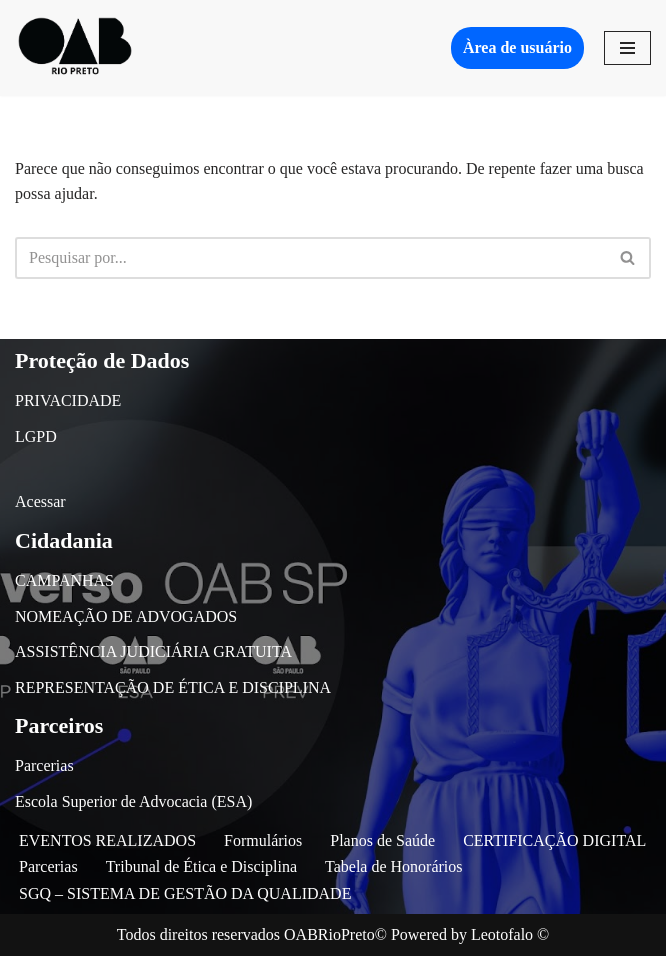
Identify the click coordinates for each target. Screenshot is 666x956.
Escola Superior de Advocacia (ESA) (133, 801)
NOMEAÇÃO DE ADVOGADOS (126, 616)
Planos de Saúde (382, 840)
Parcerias (44, 765)
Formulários (263, 840)
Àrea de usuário (517, 47)
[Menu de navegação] (627, 48)
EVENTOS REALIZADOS (107, 840)
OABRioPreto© (335, 934)
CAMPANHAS (64, 580)
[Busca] (310, 258)
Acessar (40, 501)
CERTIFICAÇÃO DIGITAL (554, 840)
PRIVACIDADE (68, 400)
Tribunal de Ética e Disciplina (201, 866)
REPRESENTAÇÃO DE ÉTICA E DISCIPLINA (173, 687)
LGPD (36, 436)
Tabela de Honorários (394, 866)
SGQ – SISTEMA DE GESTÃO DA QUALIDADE (185, 893)
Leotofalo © (510, 934)
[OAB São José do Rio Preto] (75, 48)
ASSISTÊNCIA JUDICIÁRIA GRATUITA (153, 651)
